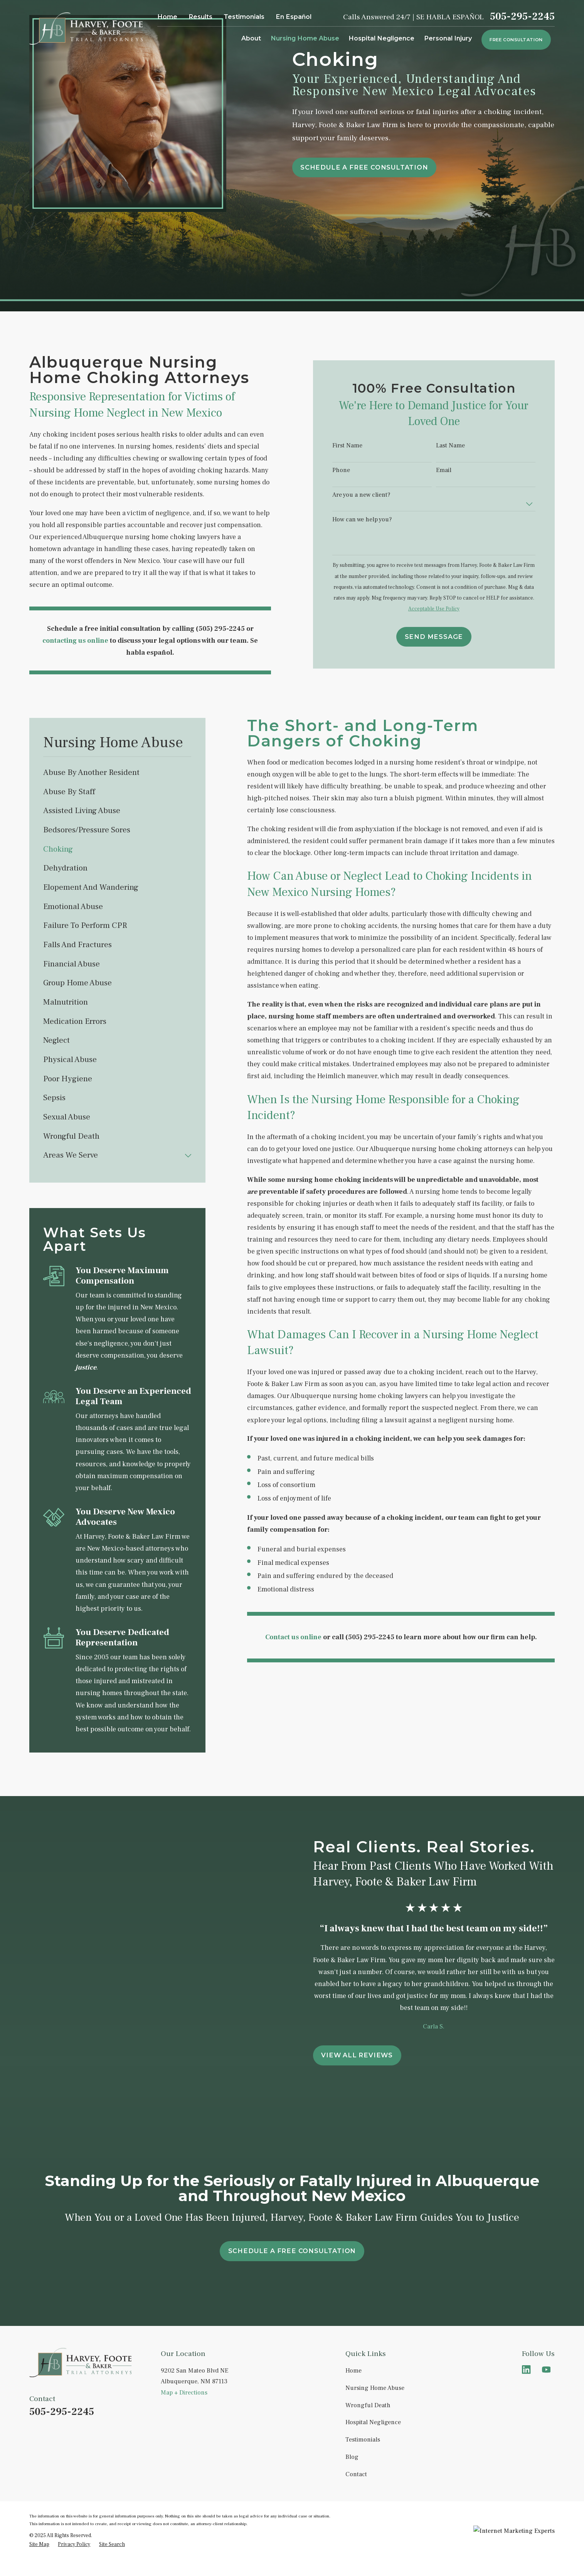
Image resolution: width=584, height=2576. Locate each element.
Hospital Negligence (373, 2422)
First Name (357, 445)
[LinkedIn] (526, 2369)
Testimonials (244, 16)
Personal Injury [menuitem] (448, 38)
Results (200, 16)
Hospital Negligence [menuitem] (381, 38)
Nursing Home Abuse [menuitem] (305, 38)
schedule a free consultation (364, 167)
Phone (350, 470)
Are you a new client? (370, 495)
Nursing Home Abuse (374, 2388)
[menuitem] (117, 773)
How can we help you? (371, 519)
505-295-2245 (522, 17)
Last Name (459, 445)
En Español (293, 16)
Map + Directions (184, 2392)
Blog (351, 2457)
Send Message (443, 636)
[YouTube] (546, 2369)
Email (453, 470)
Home (167, 16)
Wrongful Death (367, 2405)
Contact (356, 2474)
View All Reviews (366, 2055)
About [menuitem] (251, 38)
